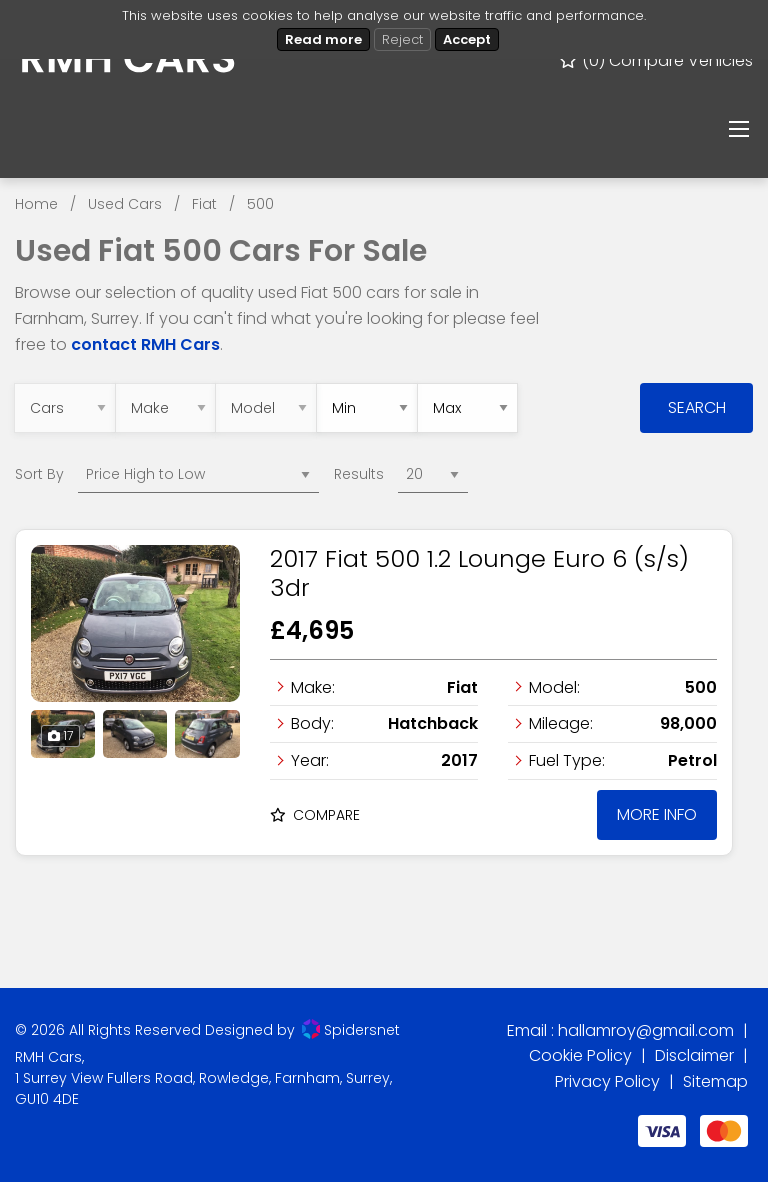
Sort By (39, 474)
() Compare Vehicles (655, 60)
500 (260, 204)
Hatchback (433, 723)
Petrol (692, 760)
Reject (402, 39)
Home (36, 204)
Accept (467, 39)
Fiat (204, 204)
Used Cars (125, 204)
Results (359, 474)
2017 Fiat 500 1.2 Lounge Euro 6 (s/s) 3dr (479, 573)
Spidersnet (351, 1029)
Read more (323, 39)
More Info (657, 814)
